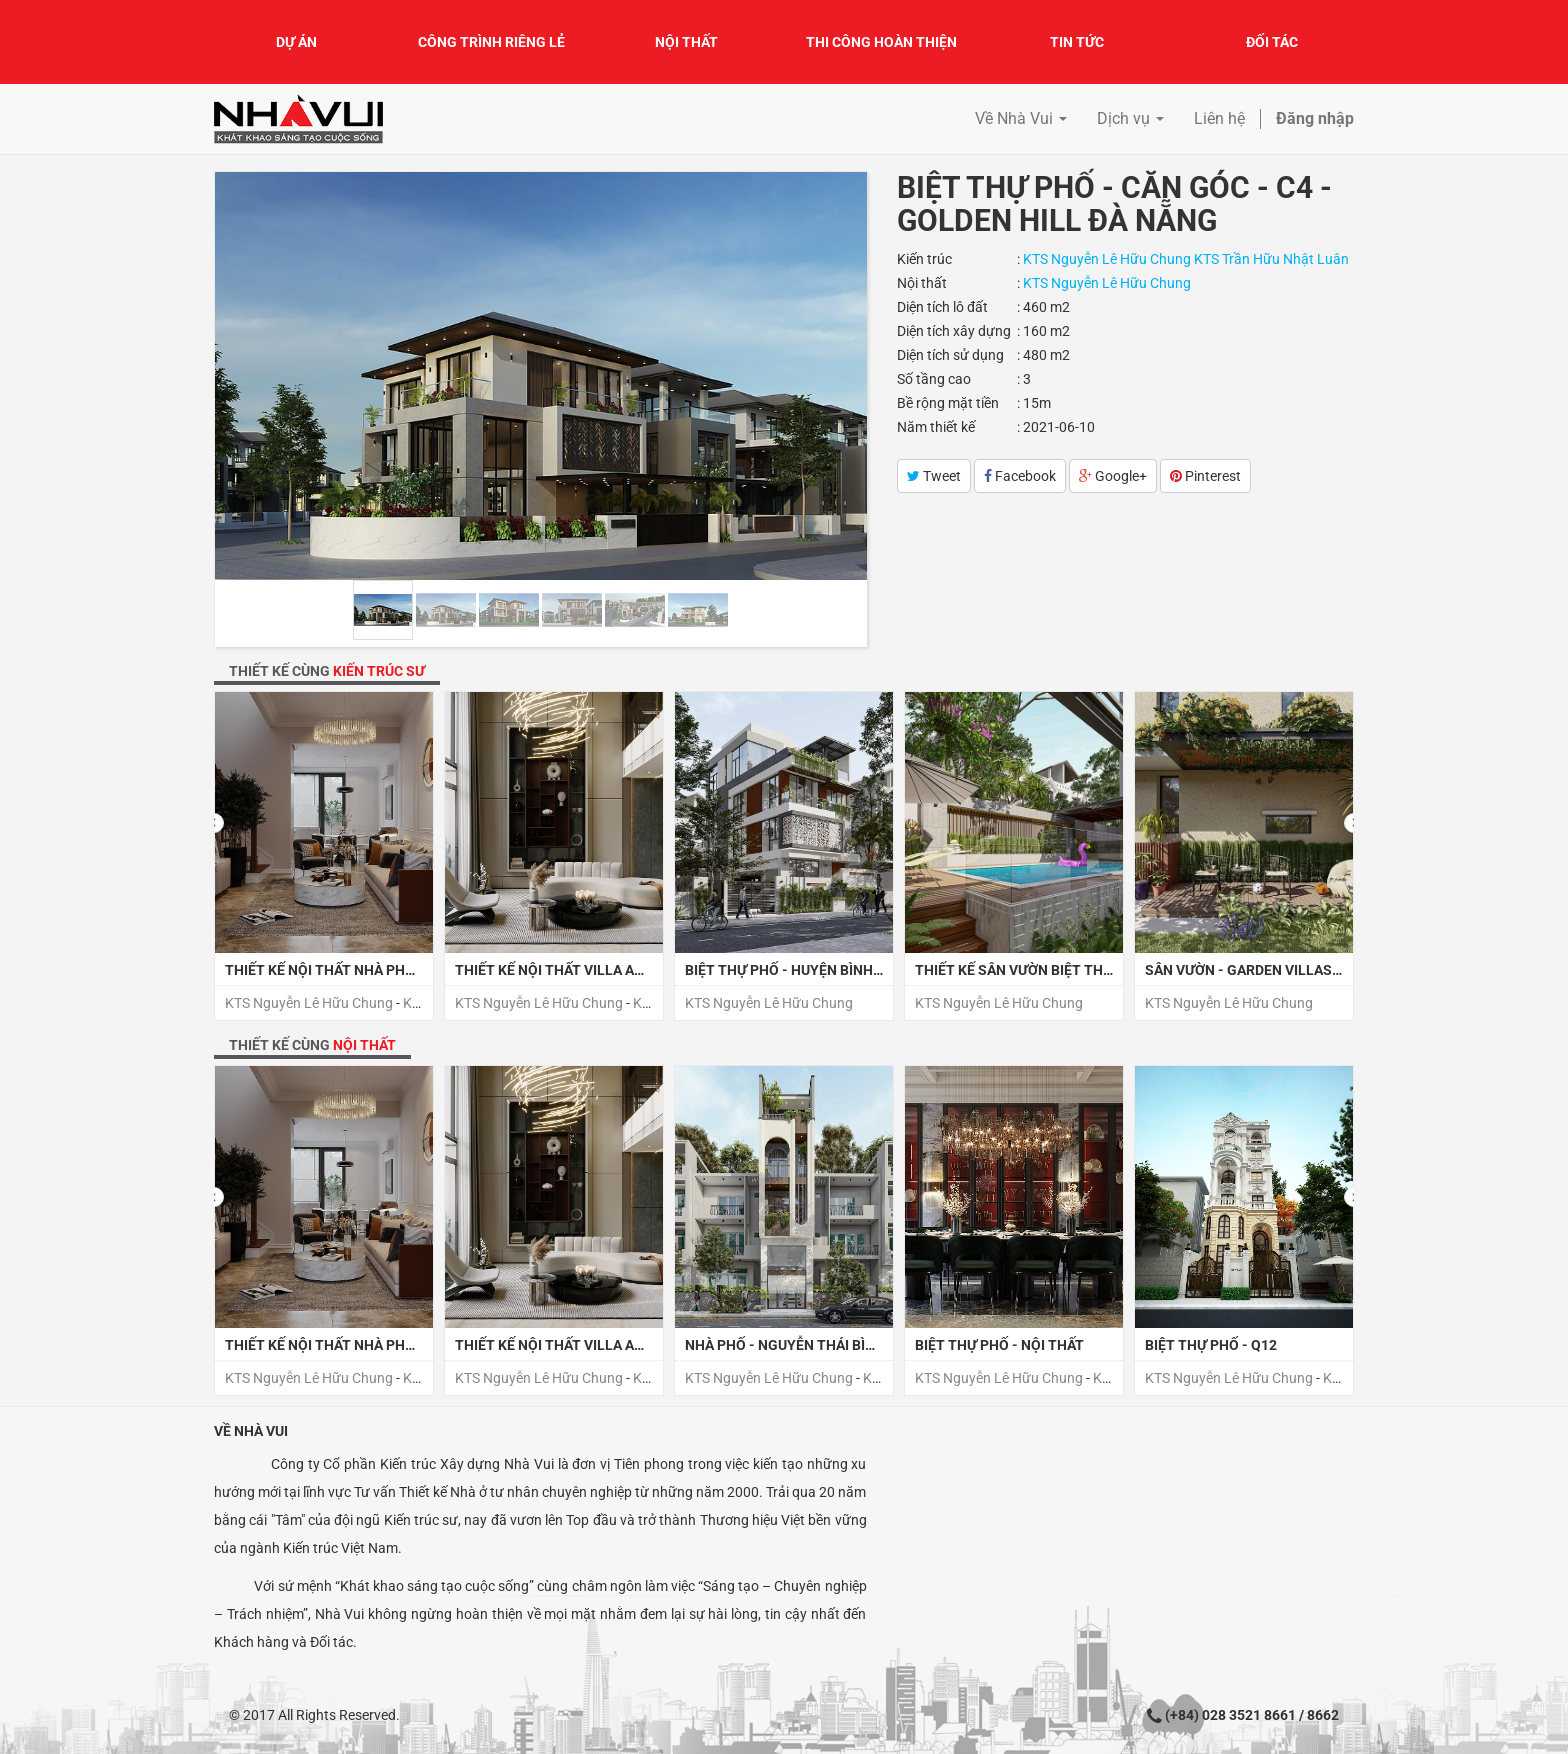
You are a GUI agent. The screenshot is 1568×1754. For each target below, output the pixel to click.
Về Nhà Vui (251, 1431)
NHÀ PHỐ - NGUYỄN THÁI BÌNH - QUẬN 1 (815, 1345)
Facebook (1020, 476)
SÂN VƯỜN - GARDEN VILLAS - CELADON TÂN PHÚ (1306, 970)
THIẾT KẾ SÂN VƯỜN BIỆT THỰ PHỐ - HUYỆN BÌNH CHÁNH (1102, 970)
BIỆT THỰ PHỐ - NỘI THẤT (999, 1345)
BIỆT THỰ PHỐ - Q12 (1211, 1345)
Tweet (934, 476)
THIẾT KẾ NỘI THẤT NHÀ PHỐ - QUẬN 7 (350, 970)
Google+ (1113, 476)
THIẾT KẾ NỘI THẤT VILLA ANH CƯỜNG (580, 970)
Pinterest (1205, 476)
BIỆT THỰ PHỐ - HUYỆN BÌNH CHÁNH (804, 970)
